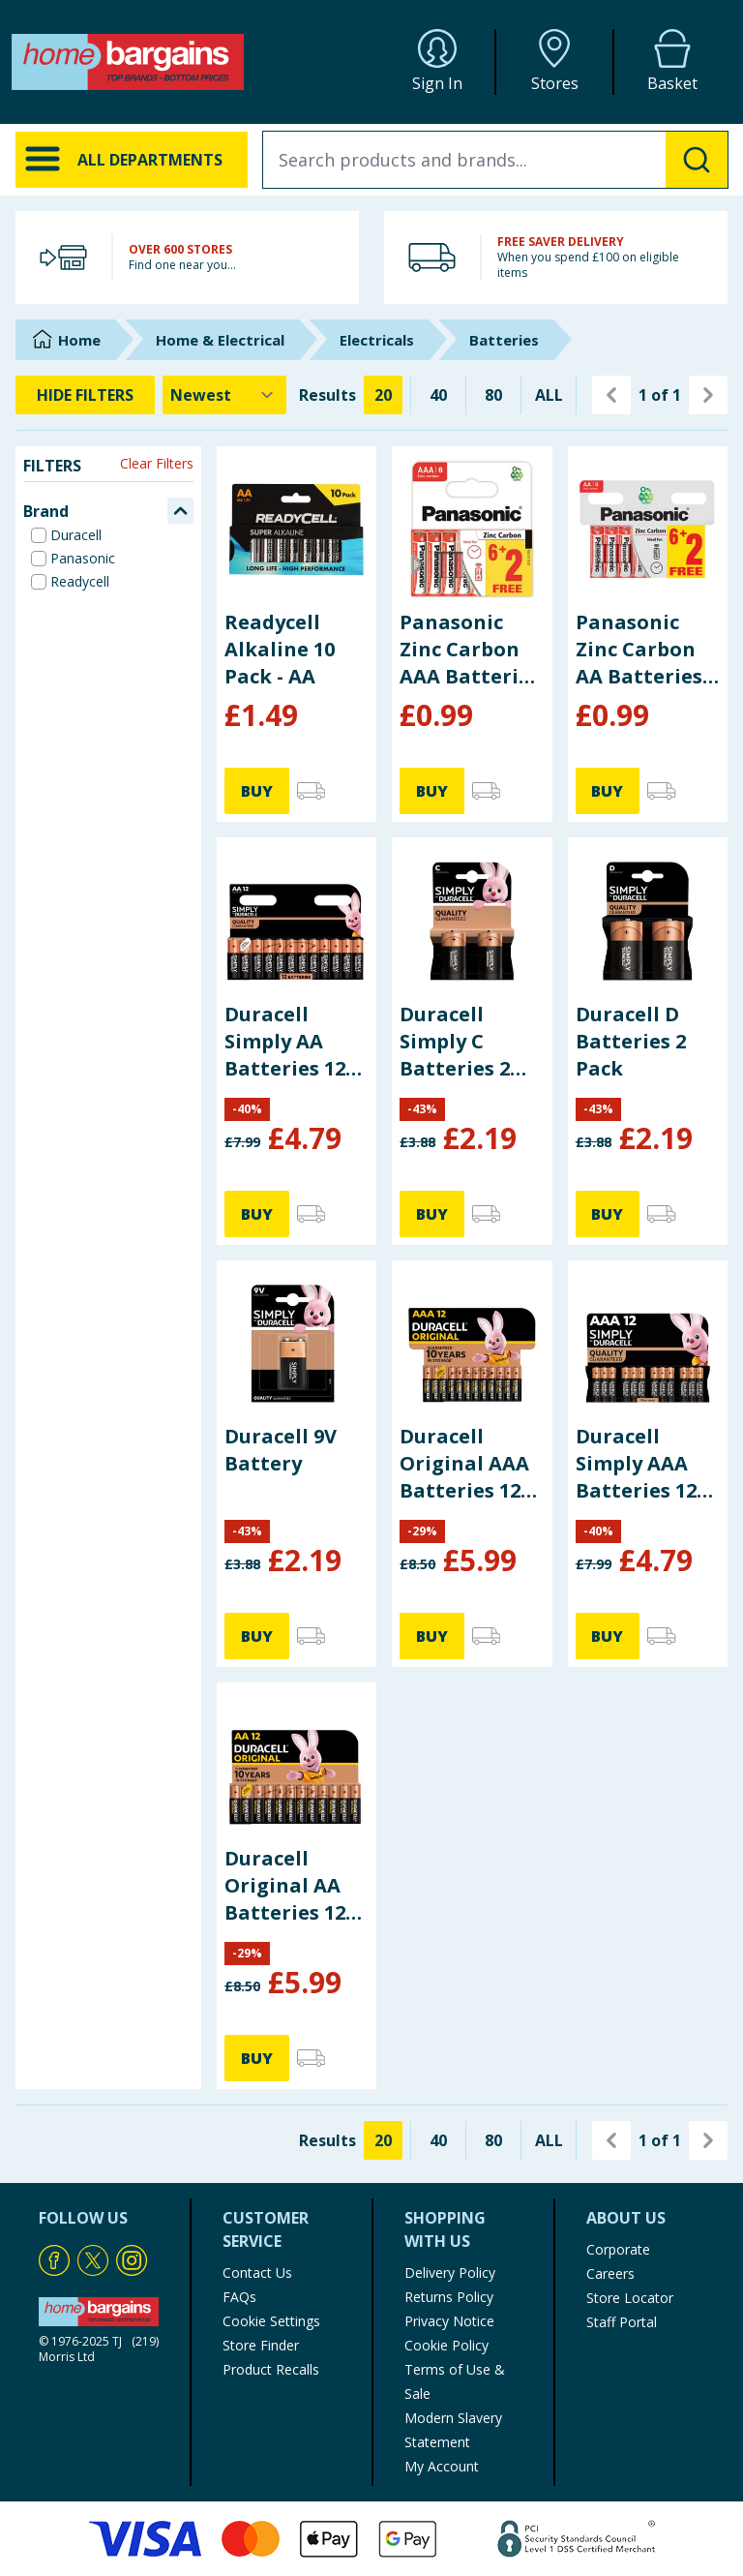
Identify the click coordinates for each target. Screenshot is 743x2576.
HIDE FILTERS (85, 395)
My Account (441, 2466)
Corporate (618, 2249)
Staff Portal (621, 2322)
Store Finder (261, 2345)
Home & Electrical (220, 339)
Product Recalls (271, 2369)
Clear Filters (156, 463)
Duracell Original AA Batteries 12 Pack (284, 1885)
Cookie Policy (446, 2345)
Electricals (377, 339)
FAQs (239, 2297)
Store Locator (629, 2297)
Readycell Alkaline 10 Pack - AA (279, 649)
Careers (610, 2273)
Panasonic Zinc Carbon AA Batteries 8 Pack (647, 649)
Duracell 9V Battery (280, 1449)
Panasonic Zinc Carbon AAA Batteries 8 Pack (470, 649)
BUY (257, 791)
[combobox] (495, 160)
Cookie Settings (271, 2321)
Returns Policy (448, 2297)
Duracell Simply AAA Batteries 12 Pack (636, 1463)
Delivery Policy (449, 2272)
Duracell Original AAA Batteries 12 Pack (464, 1463)
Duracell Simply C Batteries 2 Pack (455, 1041)
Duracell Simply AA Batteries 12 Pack (284, 1041)
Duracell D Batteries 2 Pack (631, 1041)
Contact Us (257, 2272)
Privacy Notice (449, 2321)
